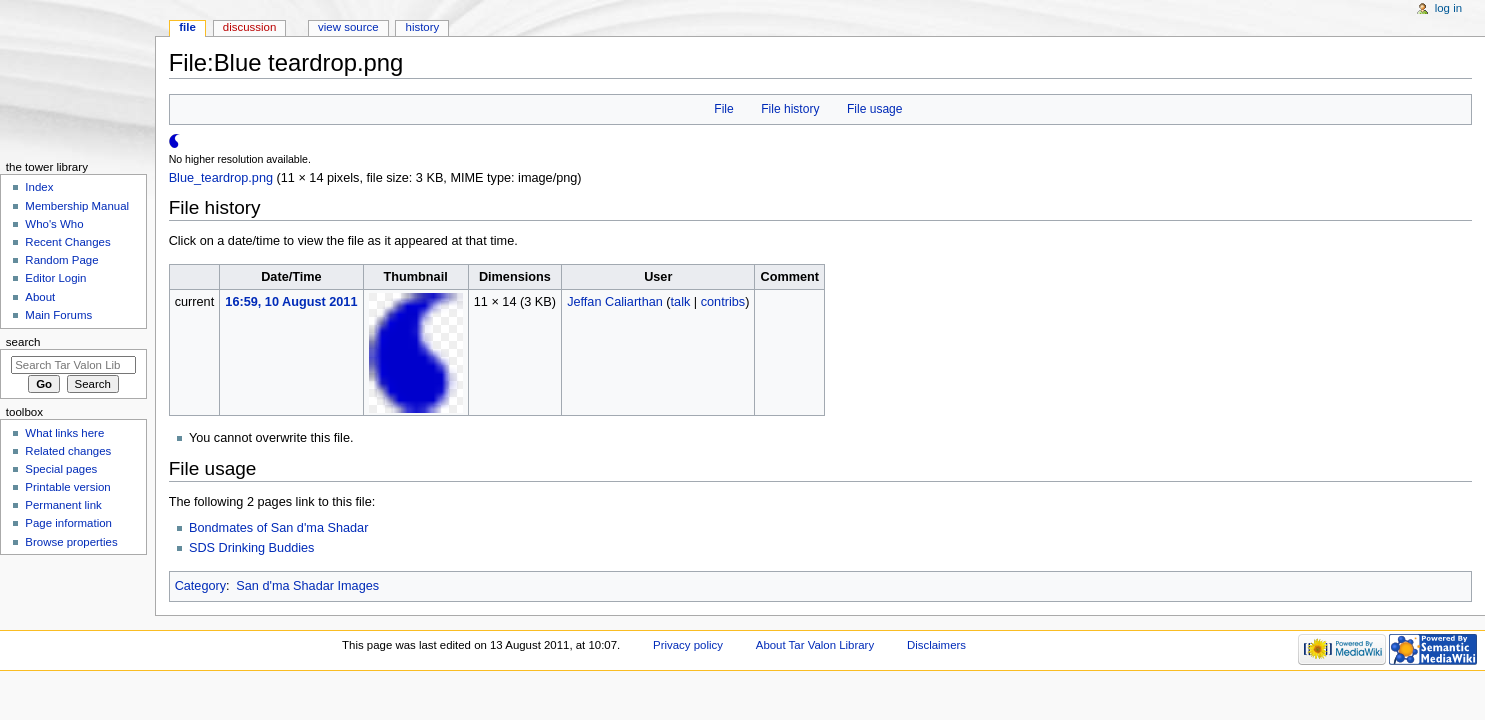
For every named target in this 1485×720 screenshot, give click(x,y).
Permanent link (63, 505)
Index (39, 187)
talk (681, 302)
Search (23, 342)
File (723, 109)
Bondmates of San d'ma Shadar (278, 528)
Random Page (61, 260)
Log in (1448, 8)
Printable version (67, 487)
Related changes (68, 451)
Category (200, 586)
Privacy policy (688, 645)
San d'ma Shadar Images (307, 586)
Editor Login (55, 278)
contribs (723, 302)
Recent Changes (67, 242)
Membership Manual (77, 206)
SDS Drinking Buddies (252, 548)
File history (790, 109)
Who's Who (54, 224)
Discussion (249, 27)
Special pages (61, 469)
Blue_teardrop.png (221, 178)
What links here (64, 433)
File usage (875, 109)
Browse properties (71, 542)
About (40, 297)
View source (348, 27)
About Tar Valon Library (815, 645)
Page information (68, 523)
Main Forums (58, 315)
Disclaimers (936, 645)
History (423, 27)
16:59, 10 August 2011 (291, 302)
